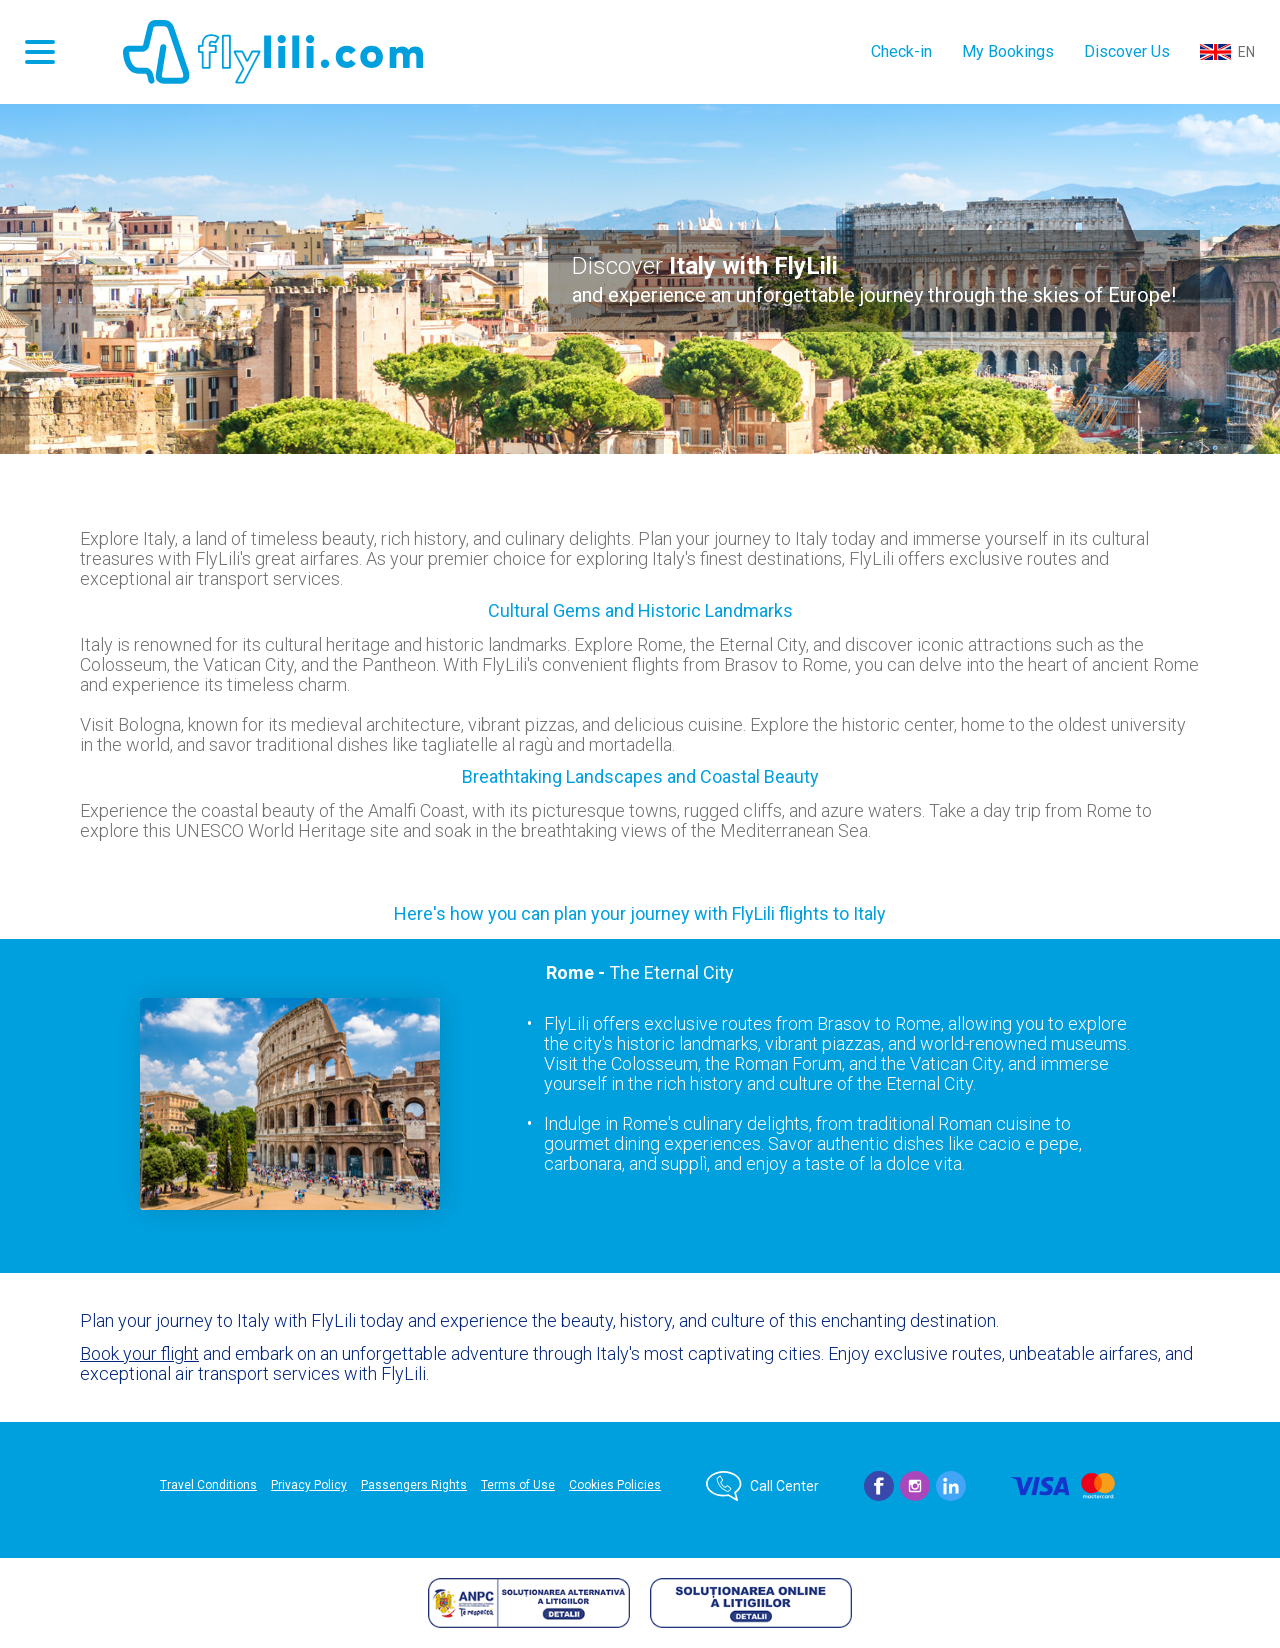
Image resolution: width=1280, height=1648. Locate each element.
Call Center (784, 1486)
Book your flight (139, 1353)
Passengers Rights (414, 1485)
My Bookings (1008, 51)
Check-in (901, 51)
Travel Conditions (208, 1485)
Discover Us (1127, 51)
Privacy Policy (309, 1485)
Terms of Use (518, 1485)
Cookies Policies (615, 1485)
